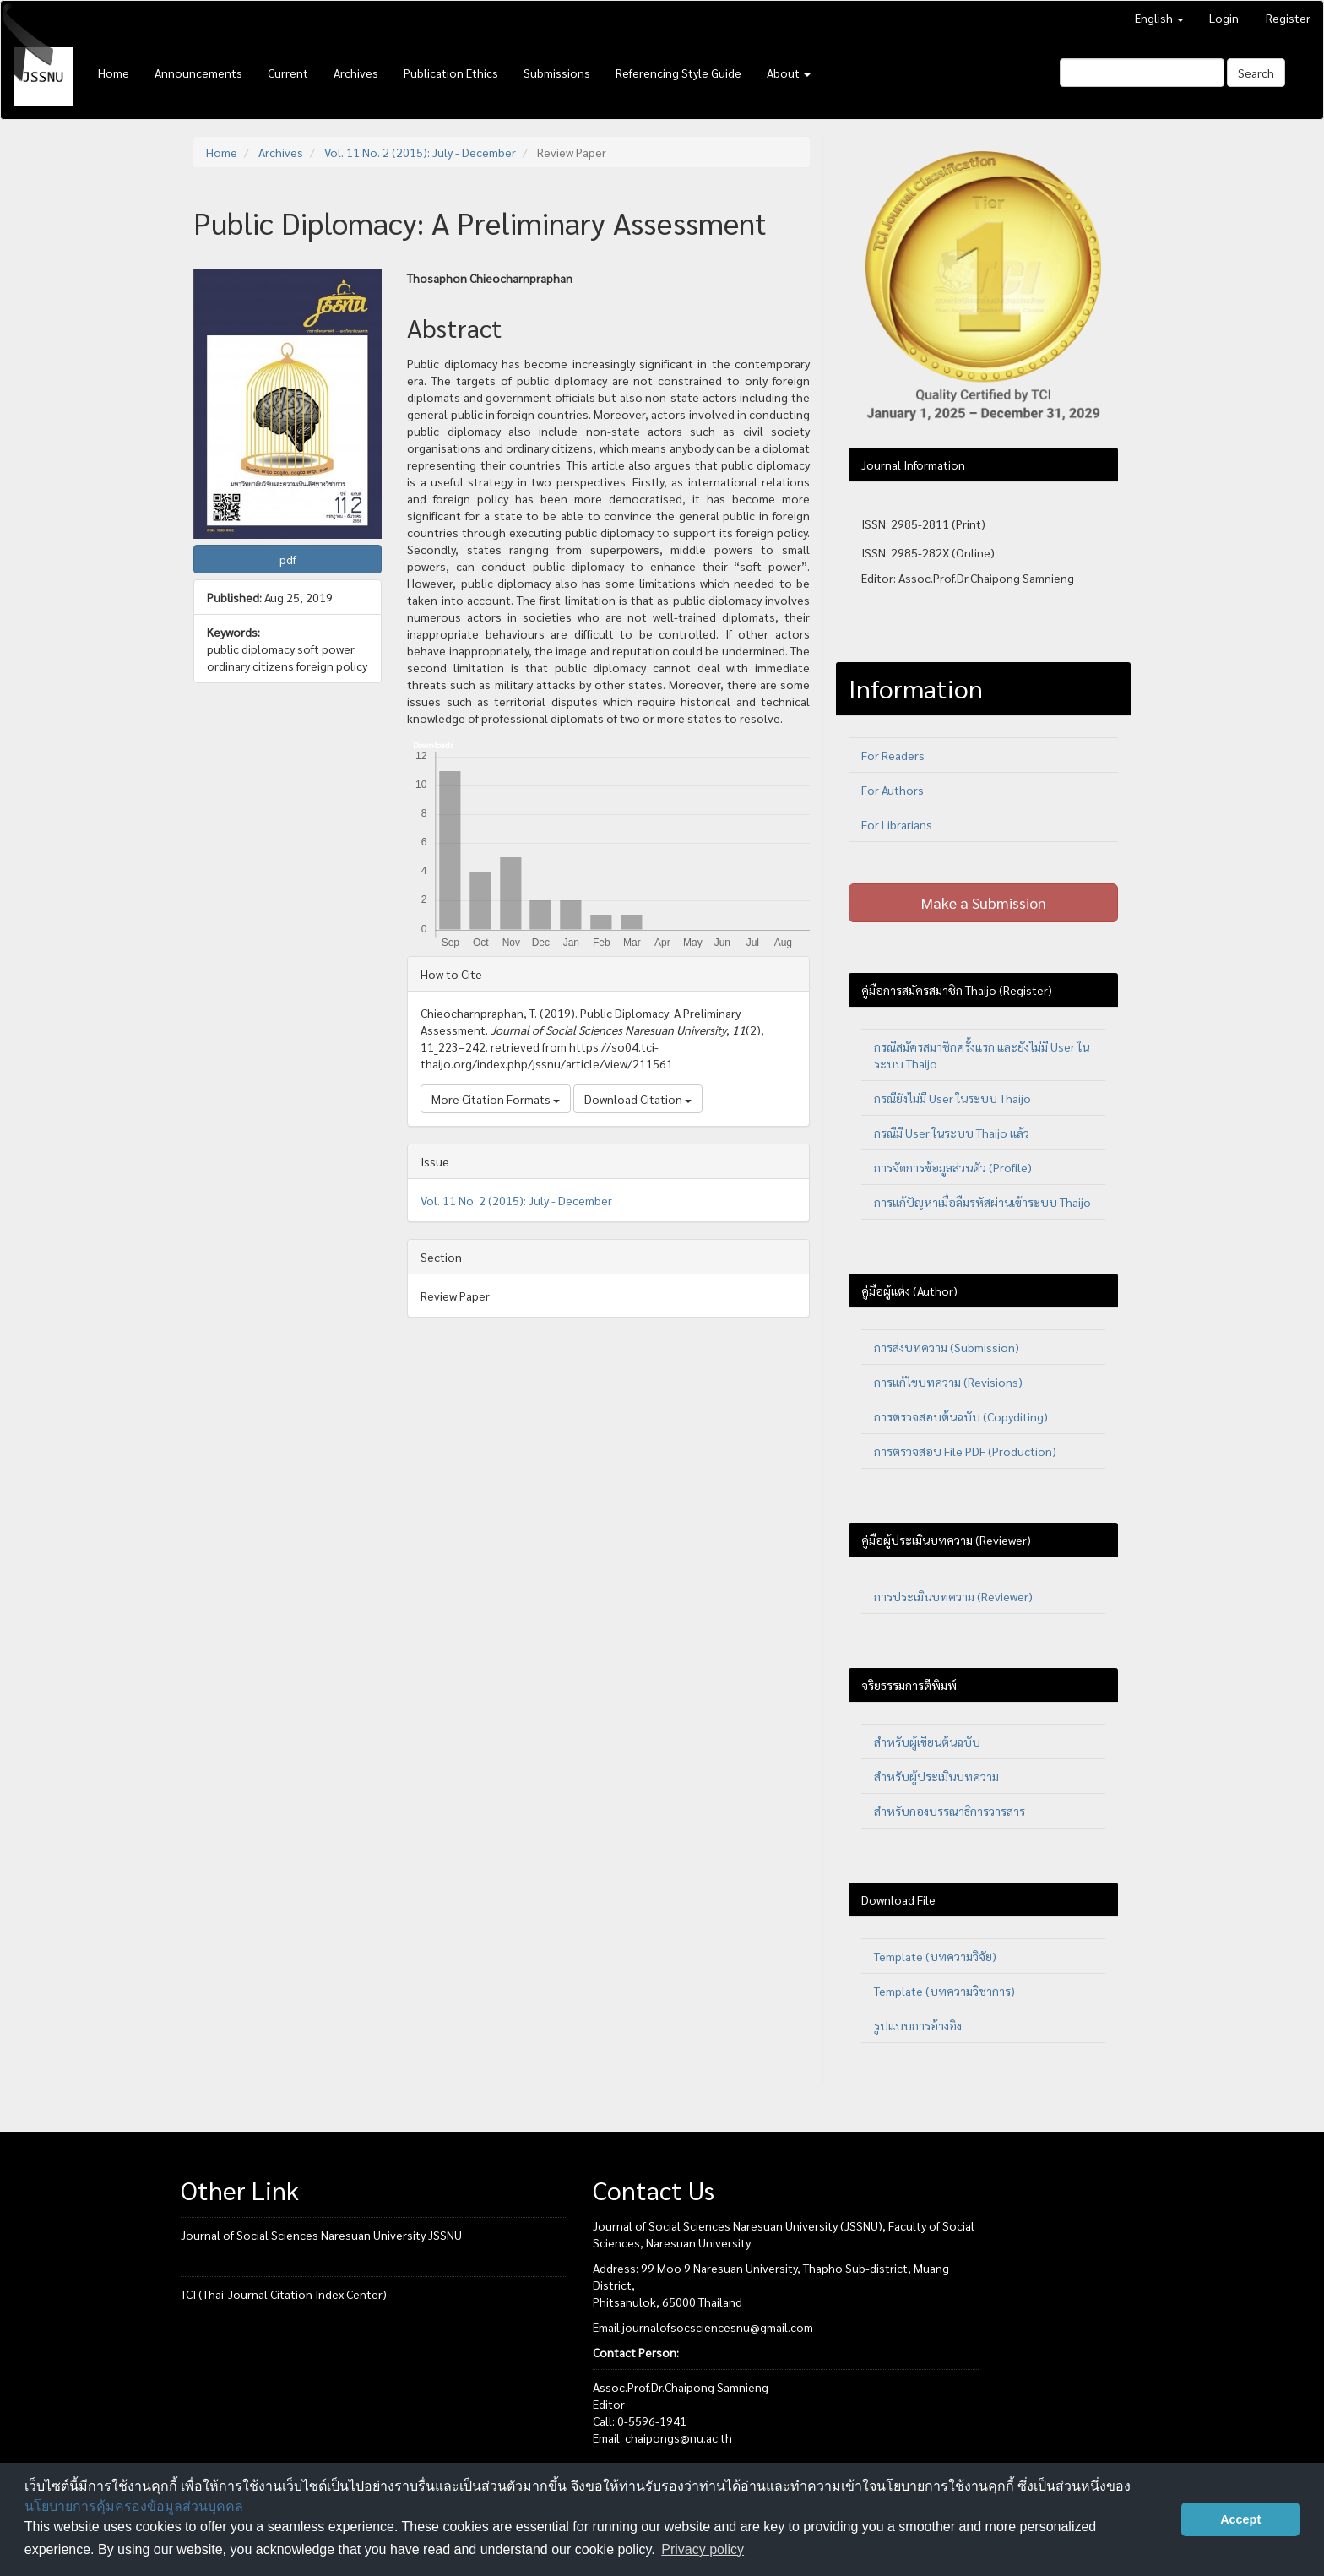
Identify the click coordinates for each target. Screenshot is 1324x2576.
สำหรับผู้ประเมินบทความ (936, 1776)
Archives (356, 72)
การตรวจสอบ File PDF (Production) (965, 1451)
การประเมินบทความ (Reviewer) (953, 1596)
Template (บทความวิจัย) (935, 1956)
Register (1288, 17)
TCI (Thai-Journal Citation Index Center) (284, 2294)
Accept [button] (1240, 2519)
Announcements (198, 72)
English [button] (1159, 17)
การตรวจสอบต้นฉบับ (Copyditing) (961, 1416)
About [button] (789, 72)
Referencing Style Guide (678, 72)
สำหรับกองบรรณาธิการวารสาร (949, 1810)
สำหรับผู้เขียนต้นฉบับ (927, 1741)
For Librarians (896, 824)
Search (1256, 72)
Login (1224, 17)
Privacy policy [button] (702, 2549)
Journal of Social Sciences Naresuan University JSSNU (321, 2234)
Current (288, 72)
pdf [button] (287, 559)
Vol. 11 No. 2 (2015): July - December (420, 152)
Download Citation (638, 1098)
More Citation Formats (495, 1098)
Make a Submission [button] (983, 902)
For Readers (893, 755)
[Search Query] (1142, 72)
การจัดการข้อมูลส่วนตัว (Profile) (953, 1167)
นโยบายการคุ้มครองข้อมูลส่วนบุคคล (133, 2506)
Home (113, 72)
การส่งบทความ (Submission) (946, 1347)
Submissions (557, 72)
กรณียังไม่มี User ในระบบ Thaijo (952, 1098)
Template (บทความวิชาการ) (944, 1990)
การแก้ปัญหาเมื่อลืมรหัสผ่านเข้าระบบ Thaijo (982, 1201)
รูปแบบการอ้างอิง (918, 2025)
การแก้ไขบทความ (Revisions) (948, 1381)
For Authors (892, 789)
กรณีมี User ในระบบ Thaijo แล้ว (951, 1132)
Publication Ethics (451, 72)
